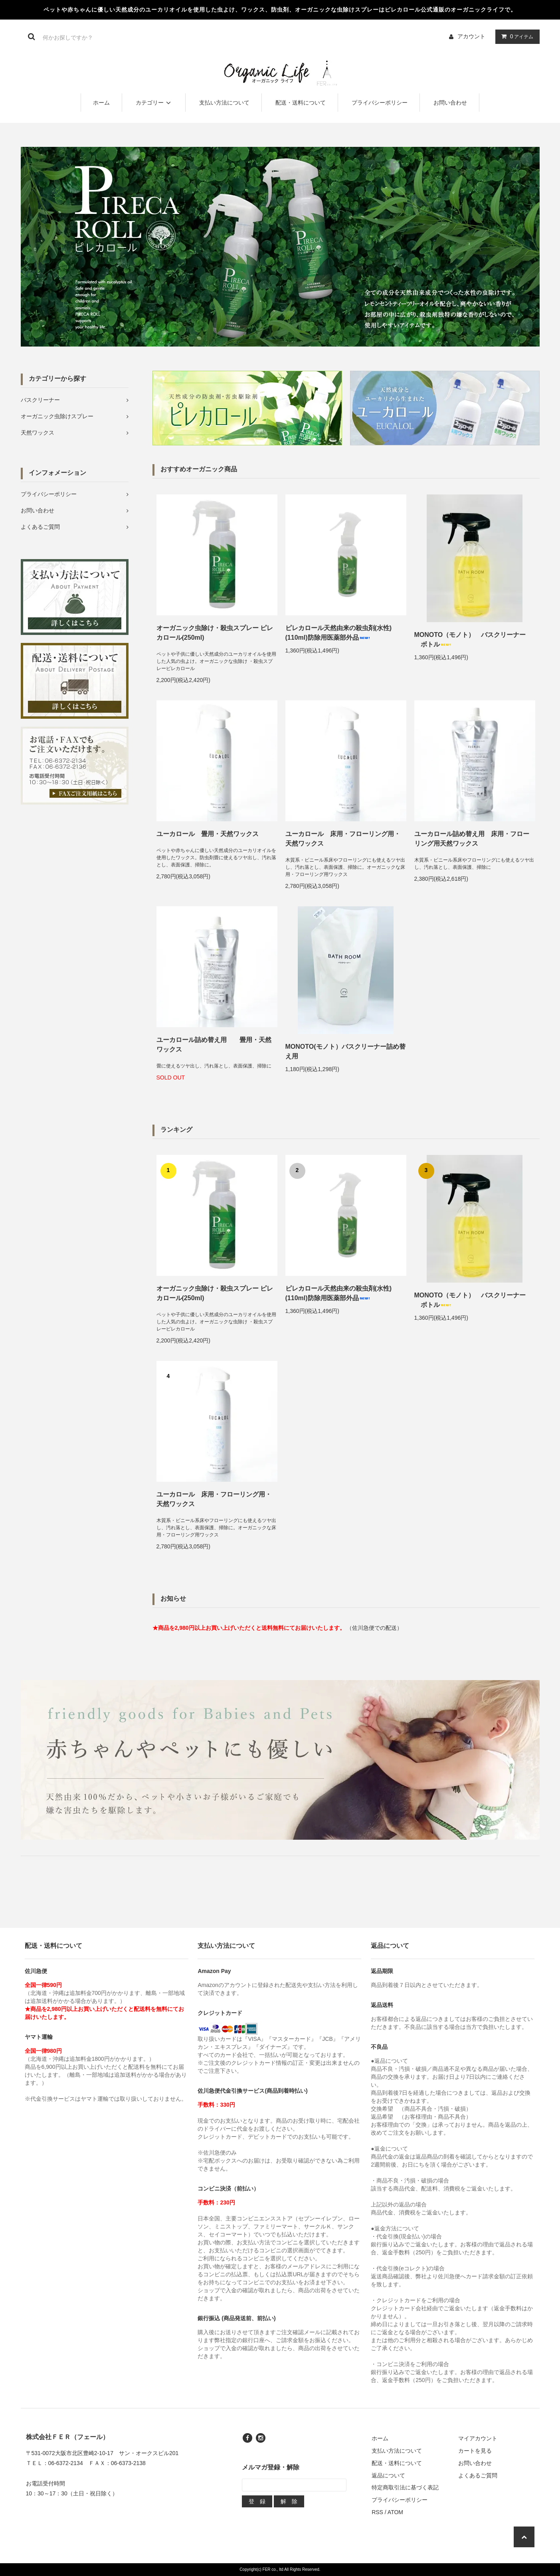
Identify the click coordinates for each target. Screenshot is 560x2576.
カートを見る (475, 2450)
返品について (388, 2475)
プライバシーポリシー (380, 102)
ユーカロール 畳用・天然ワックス (207, 833)
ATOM (395, 2512)
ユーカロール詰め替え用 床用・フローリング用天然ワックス (471, 838)
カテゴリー (154, 102)
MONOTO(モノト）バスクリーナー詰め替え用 (345, 1051)
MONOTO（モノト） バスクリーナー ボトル (470, 639)
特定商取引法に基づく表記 (405, 2487)
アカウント (471, 36)
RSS (377, 2512)
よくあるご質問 (477, 2475)
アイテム (515, 36)
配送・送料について (300, 102)
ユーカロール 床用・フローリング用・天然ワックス (342, 838)
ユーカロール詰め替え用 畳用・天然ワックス (213, 1044)
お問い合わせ (450, 102)
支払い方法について (224, 102)
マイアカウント (477, 2438)
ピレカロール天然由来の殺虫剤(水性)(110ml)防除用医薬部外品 (338, 633)
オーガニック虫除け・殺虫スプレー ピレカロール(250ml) (214, 633)
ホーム (101, 102)
